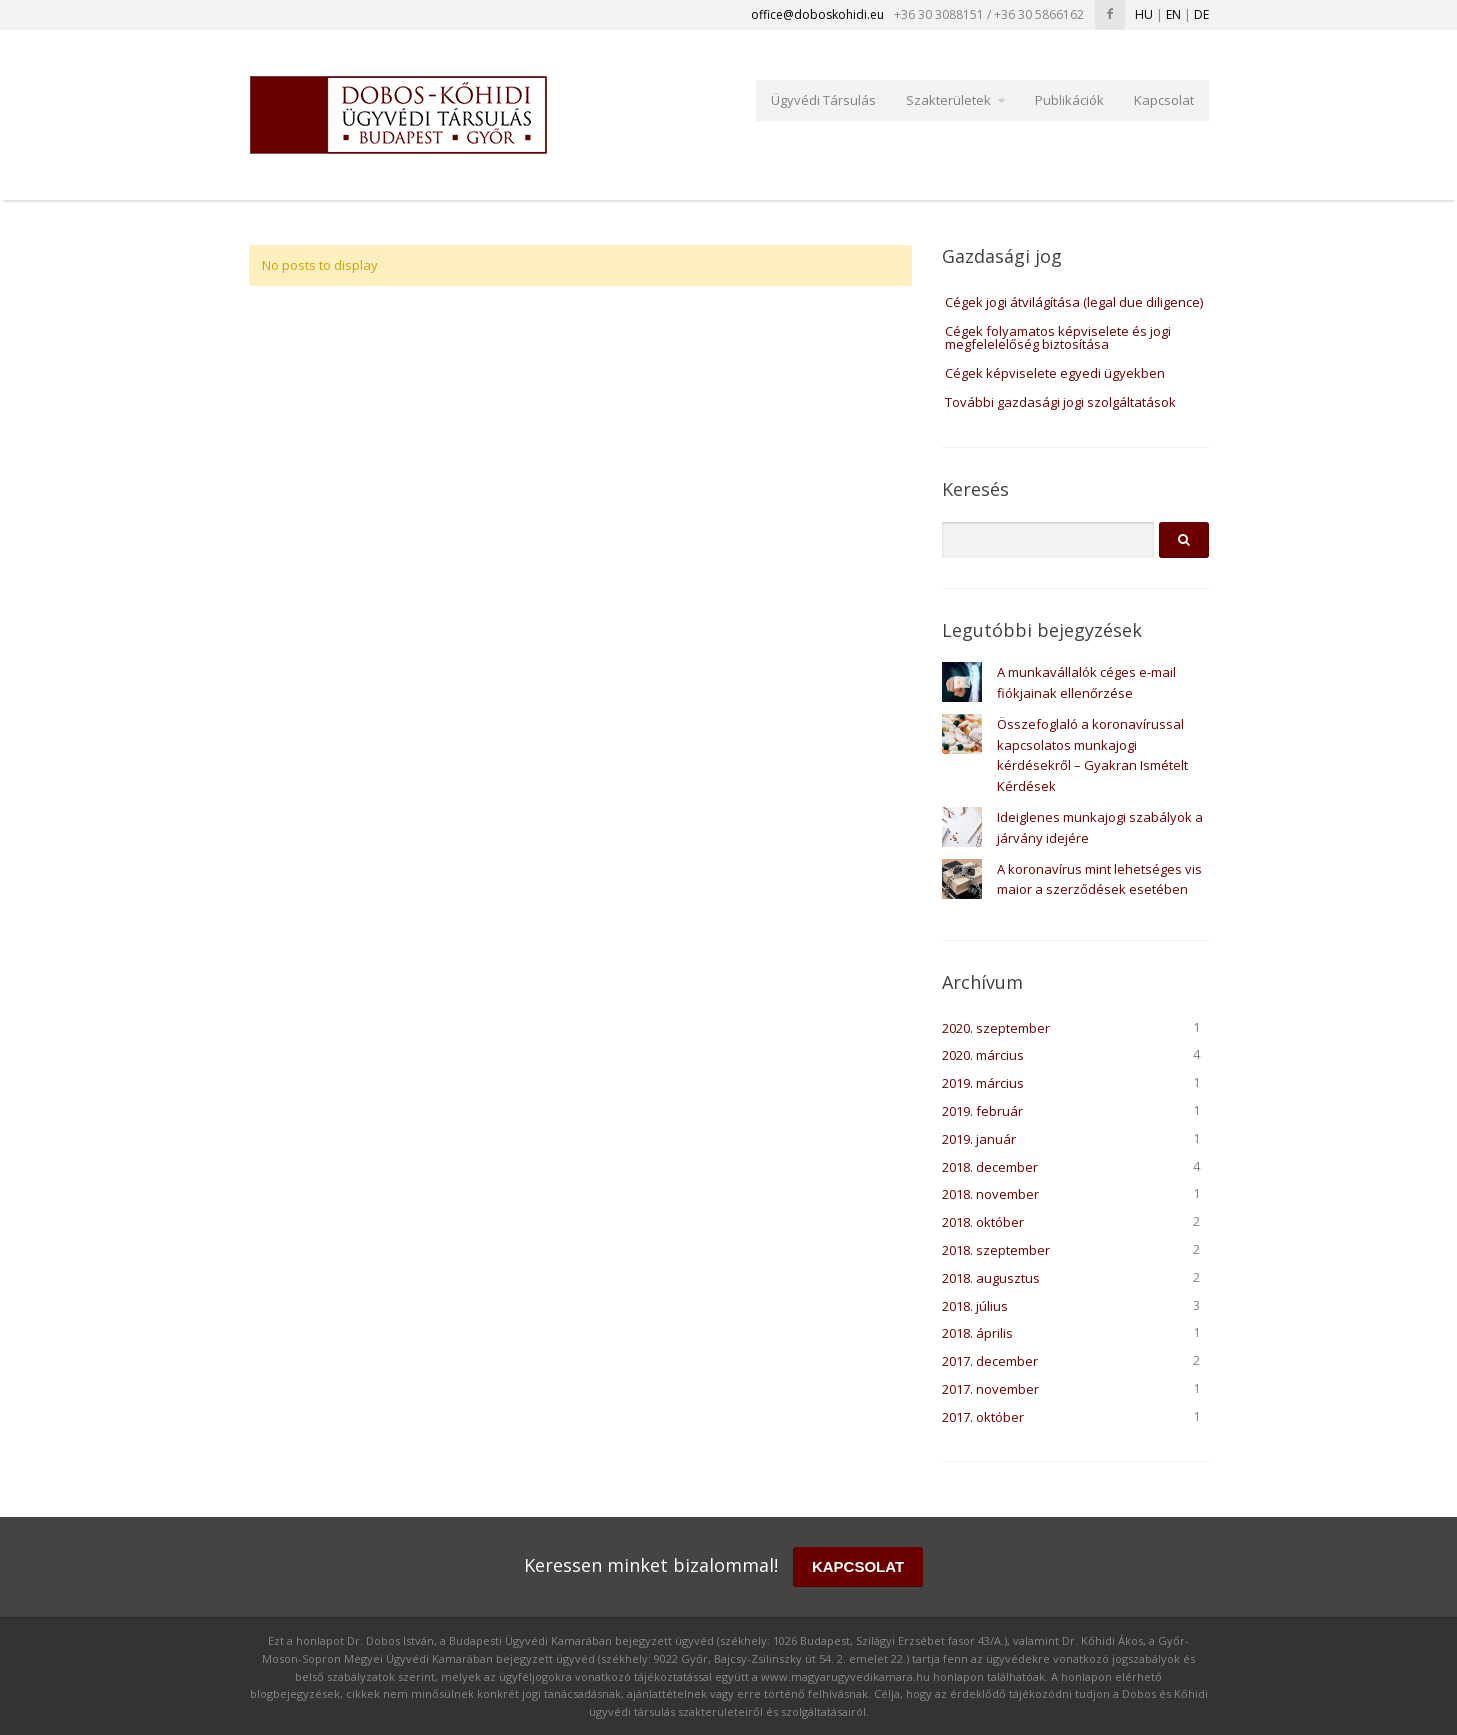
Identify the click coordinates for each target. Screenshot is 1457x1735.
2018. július (975, 1306)
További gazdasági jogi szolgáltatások (1060, 402)
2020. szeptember (996, 1028)
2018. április (977, 1333)
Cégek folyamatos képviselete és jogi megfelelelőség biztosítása (1058, 337)
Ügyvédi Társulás (823, 100)
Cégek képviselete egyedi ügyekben (1055, 373)
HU (1144, 14)
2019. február (982, 1111)
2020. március (983, 1055)
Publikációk (1069, 100)
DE (1201, 14)
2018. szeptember (996, 1250)
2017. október (983, 1417)
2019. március (983, 1083)
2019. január (979, 1139)
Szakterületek (948, 100)
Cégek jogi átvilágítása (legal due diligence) (1074, 302)
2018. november (990, 1194)
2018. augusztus (991, 1278)
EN (1173, 14)
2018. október (983, 1222)
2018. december (990, 1167)
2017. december (990, 1361)
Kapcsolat (1164, 100)
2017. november (990, 1389)
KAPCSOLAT (858, 1566)
